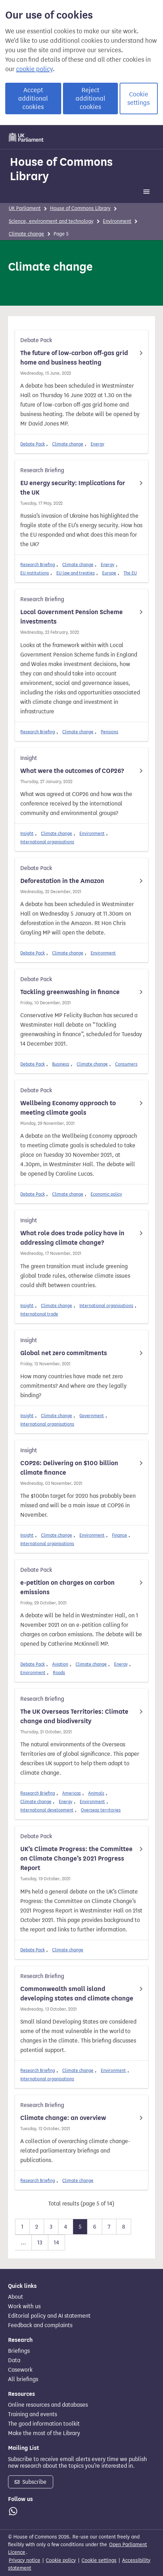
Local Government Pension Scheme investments (71, 616)
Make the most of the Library (44, 2433)
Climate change (26, 234)
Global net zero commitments (63, 1353)
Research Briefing (37, 564)
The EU (130, 573)
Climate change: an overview (63, 2118)
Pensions (109, 731)
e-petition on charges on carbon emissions (67, 1587)
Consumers (126, 1064)
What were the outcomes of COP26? (72, 771)
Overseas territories (101, 1810)
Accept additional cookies (33, 98)
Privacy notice (24, 2560)
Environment (117, 221)
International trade (39, 1314)
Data (14, 2360)
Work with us (24, 2306)
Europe (109, 573)
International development (46, 1810)
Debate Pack (32, 444)
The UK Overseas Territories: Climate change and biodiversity (74, 1716)
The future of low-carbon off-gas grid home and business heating (74, 357)
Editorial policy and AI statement (49, 2316)
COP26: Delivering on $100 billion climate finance (69, 1467)
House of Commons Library (61, 169)
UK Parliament (25, 208)
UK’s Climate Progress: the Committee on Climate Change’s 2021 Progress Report (76, 1858)
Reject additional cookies (90, 98)
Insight (27, 833)
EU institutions (34, 573)
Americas (71, 1793)
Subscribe (31, 2482)
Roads (59, 1672)
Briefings (19, 2351)
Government (91, 1415)
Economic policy (106, 1194)
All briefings (23, 2379)
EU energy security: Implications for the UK (72, 487)
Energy (97, 444)
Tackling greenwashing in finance (70, 992)
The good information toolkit (44, 2424)
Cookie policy (61, 2560)
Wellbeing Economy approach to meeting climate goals (68, 1107)
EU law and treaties (75, 573)
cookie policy (34, 69)
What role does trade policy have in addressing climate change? (72, 1237)
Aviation (60, 1664)
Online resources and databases (48, 2405)
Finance (119, 1535)
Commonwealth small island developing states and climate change (76, 1993)
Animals (96, 1793)
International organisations (47, 841)
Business (60, 1064)
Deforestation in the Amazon (62, 881)
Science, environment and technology (51, 221)
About (15, 2297)
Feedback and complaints (40, 2325)
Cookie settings (138, 98)
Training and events (32, 2414)
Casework (20, 2370)
